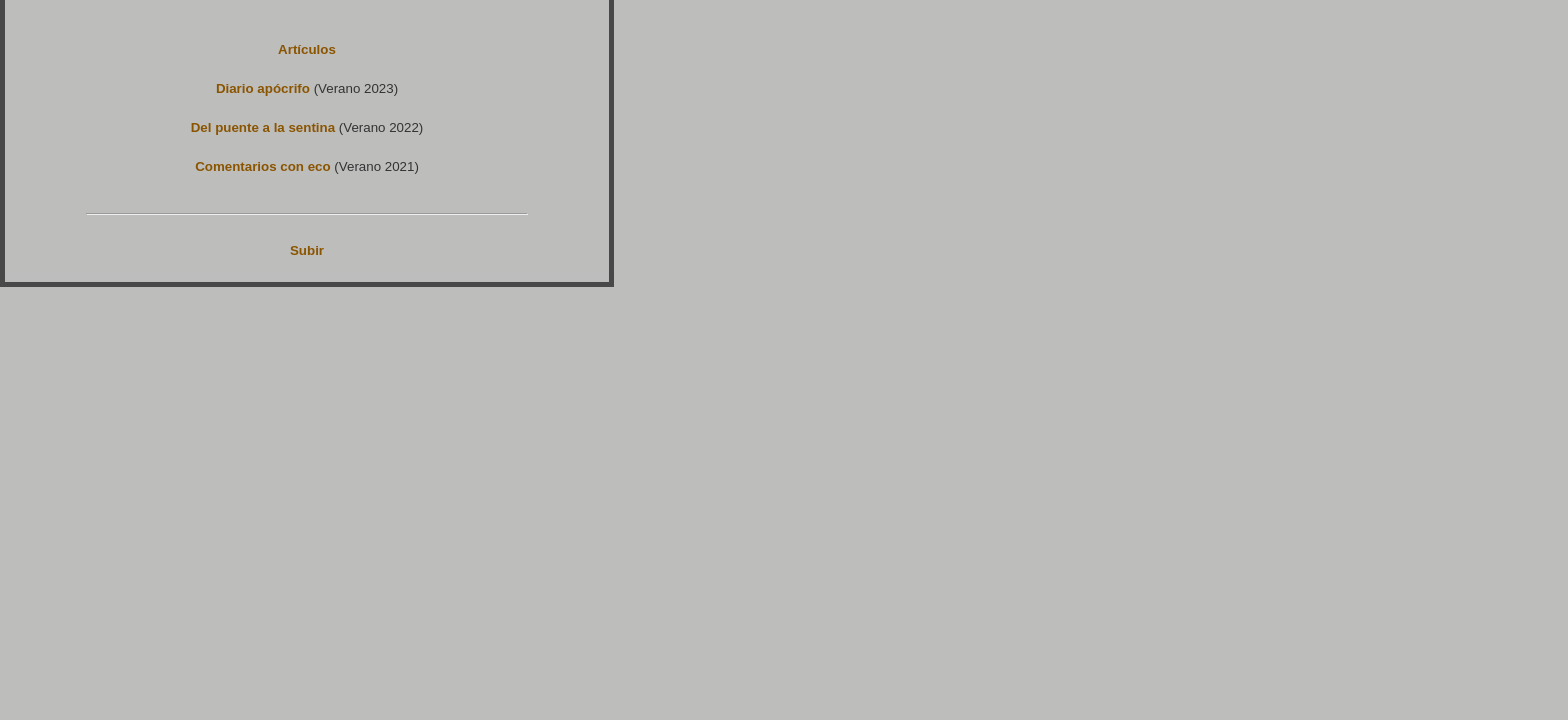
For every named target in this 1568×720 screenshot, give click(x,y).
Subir (307, 250)
